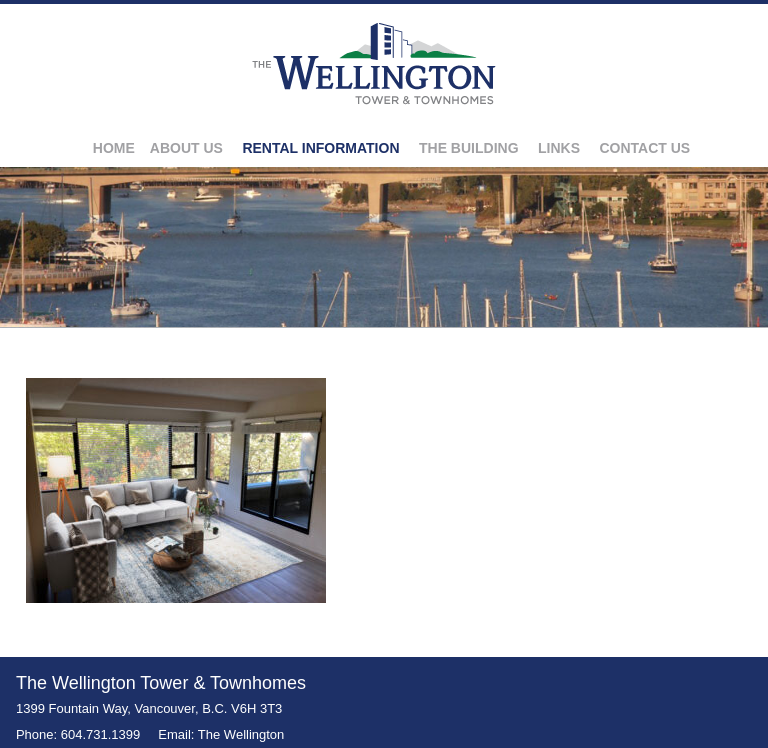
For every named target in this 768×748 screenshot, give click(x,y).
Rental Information (320, 148)
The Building (469, 148)
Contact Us (644, 148)
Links (559, 148)
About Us (186, 148)
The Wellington (241, 734)
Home (114, 148)
